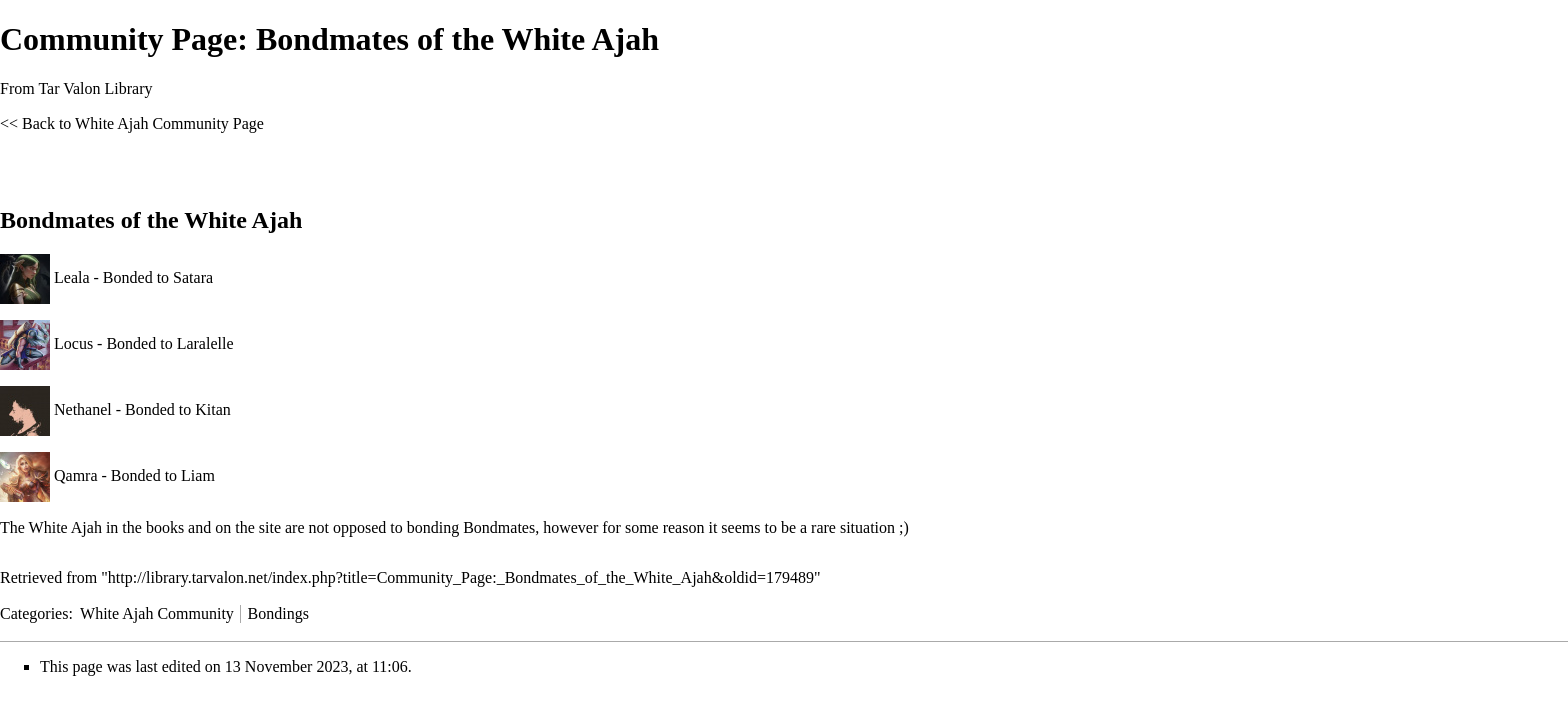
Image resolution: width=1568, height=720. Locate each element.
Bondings (278, 613)
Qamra (76, 475)
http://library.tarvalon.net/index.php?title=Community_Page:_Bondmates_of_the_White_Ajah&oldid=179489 (461, 577)
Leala (72, 277)
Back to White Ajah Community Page (143, 123)
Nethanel (83, 409)
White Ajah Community (157, 613)
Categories (34, 613)
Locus (73, 343)
